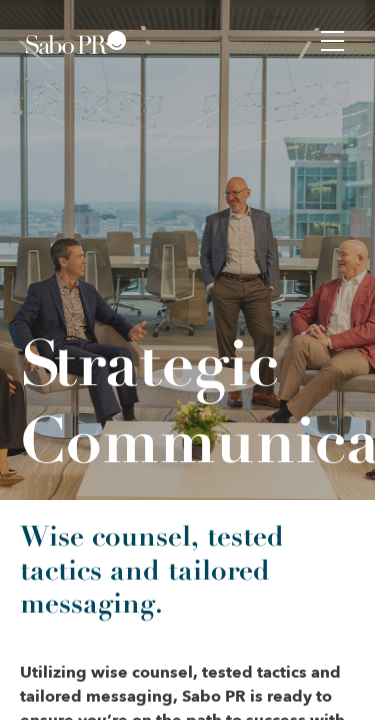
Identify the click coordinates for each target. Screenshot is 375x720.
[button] (333, 40)
